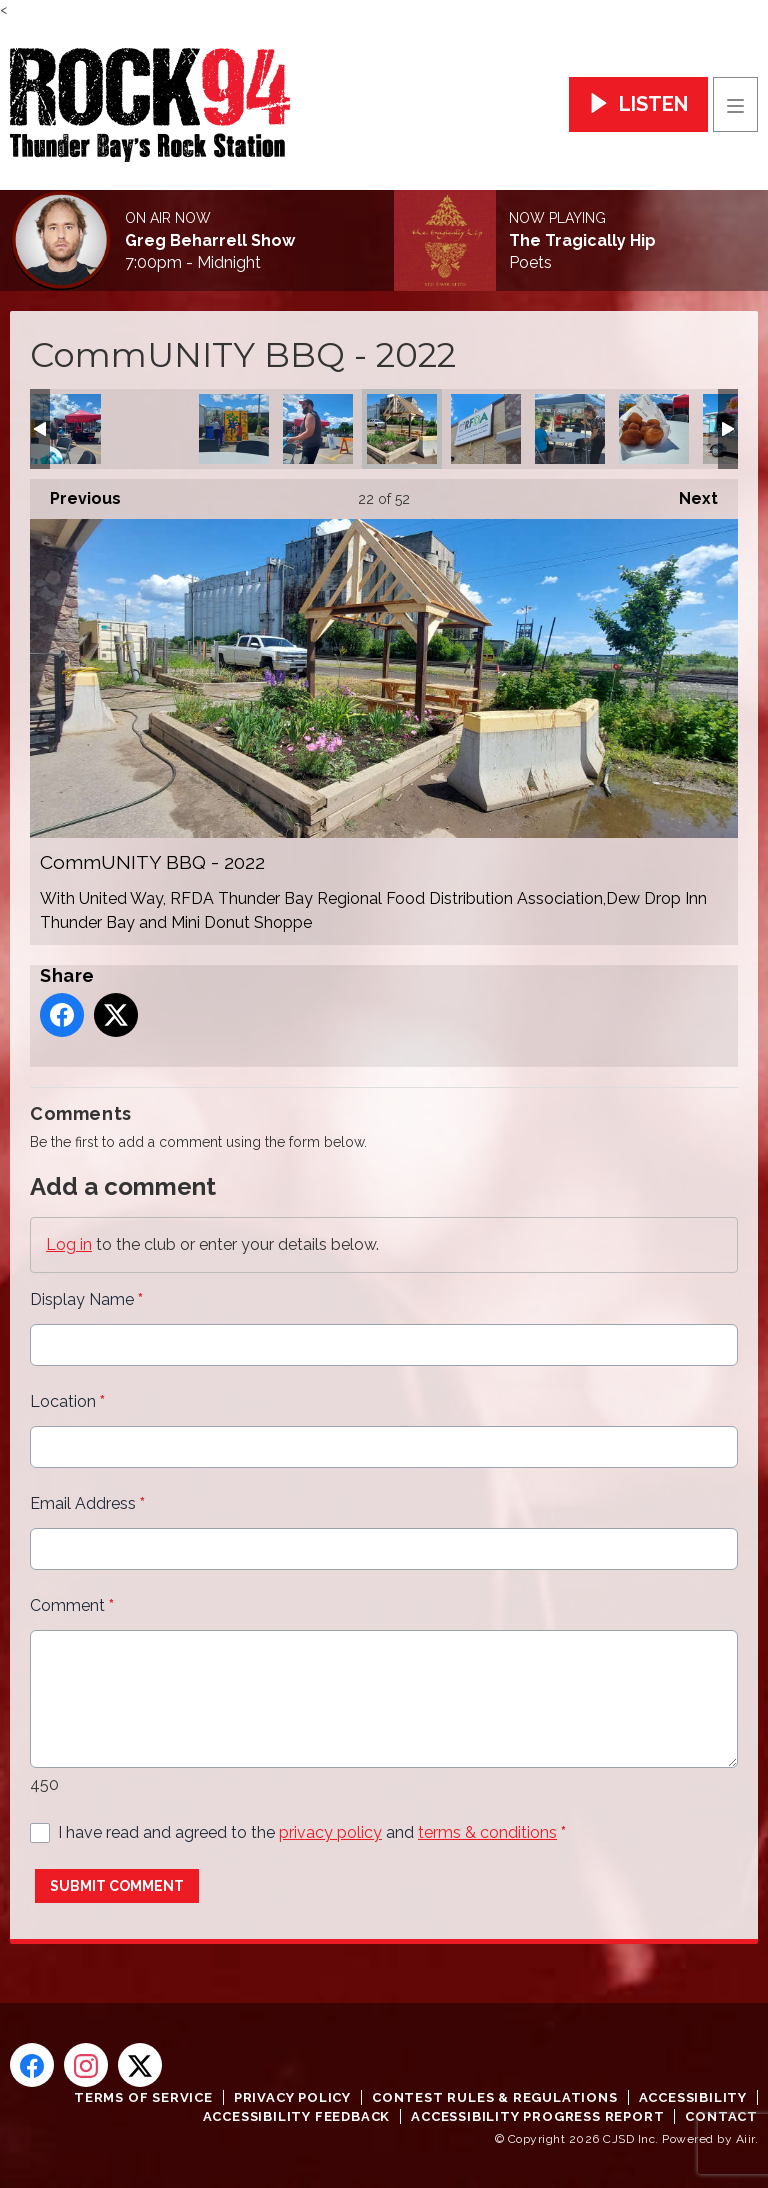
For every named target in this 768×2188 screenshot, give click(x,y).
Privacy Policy (292, 2097)
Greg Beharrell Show (210, 241)
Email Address (87, 1503)
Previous (75, 493)
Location (67, 1401)
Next (688, 493)
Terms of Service (143, 2097)
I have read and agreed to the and (312, 1832)
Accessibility (693, 2097)
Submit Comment (117, 1886)
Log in (69, 1244)
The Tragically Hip (582, 241)
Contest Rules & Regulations (495, 2097)
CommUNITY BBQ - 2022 (66, 429)
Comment (72, 1605)
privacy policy (330, 1832)
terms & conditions (487, 1832)
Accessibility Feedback (297, 2116)
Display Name (86, 1299)
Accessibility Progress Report (537, 2116)
